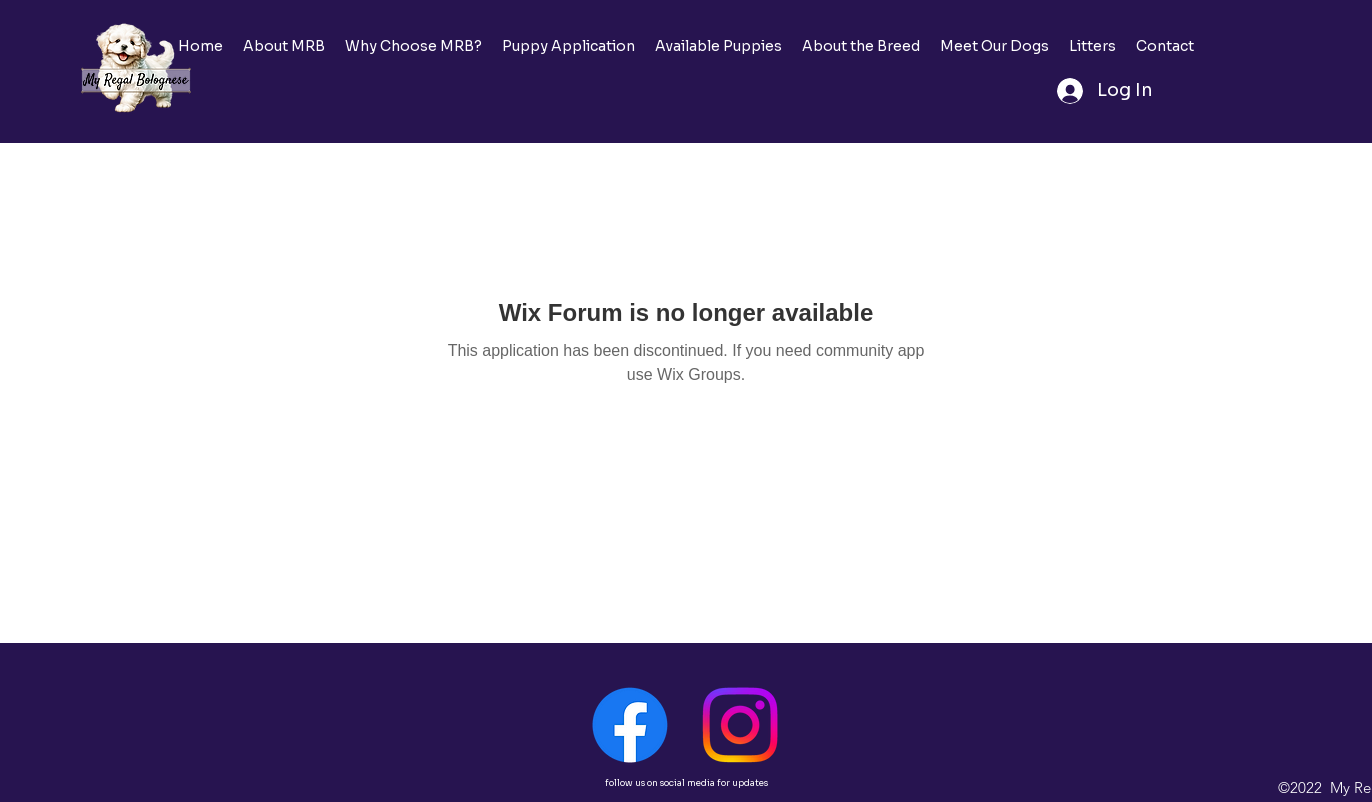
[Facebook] (630, 725)
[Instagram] (740, 725)
